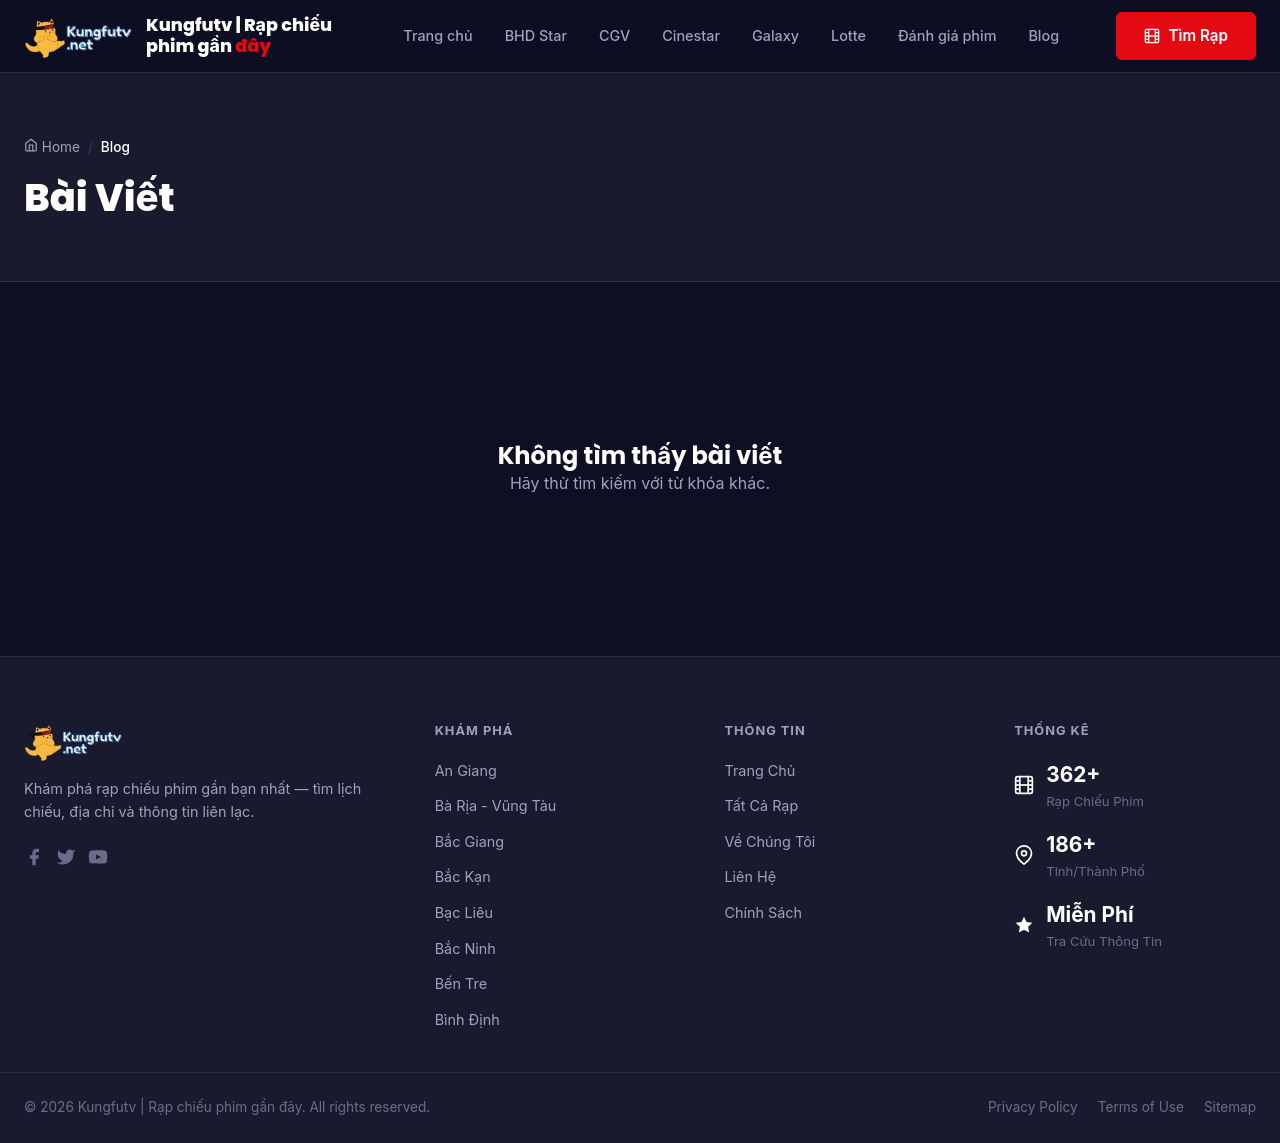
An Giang (466, 770)
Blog (1043, 35)
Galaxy (775, 35)
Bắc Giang (469, 841)
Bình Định (467, 1019)
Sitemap (1230, 1107)
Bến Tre (461, 983)
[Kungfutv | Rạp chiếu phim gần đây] (79, 36)
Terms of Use (1141, 1107)
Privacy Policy (1033, 1107)
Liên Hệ (750, 876)
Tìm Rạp (1186, 35)
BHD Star (536, 35)
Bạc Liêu (464, 912)
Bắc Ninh (465, 948)
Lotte (848, 35)
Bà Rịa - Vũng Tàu (496, 805)
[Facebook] (34, 861)
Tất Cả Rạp (761, 805)
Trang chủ (437, 35)
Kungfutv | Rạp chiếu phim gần (239, 36)
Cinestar (691, 35)
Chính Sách (763, 912)
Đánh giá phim (947, 35)
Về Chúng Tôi (769, 841)
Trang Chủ (759, 770)
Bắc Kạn (463, 876)
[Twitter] (66, 861)
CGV (614, 35)
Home (52, 146)
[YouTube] (98, 861)
